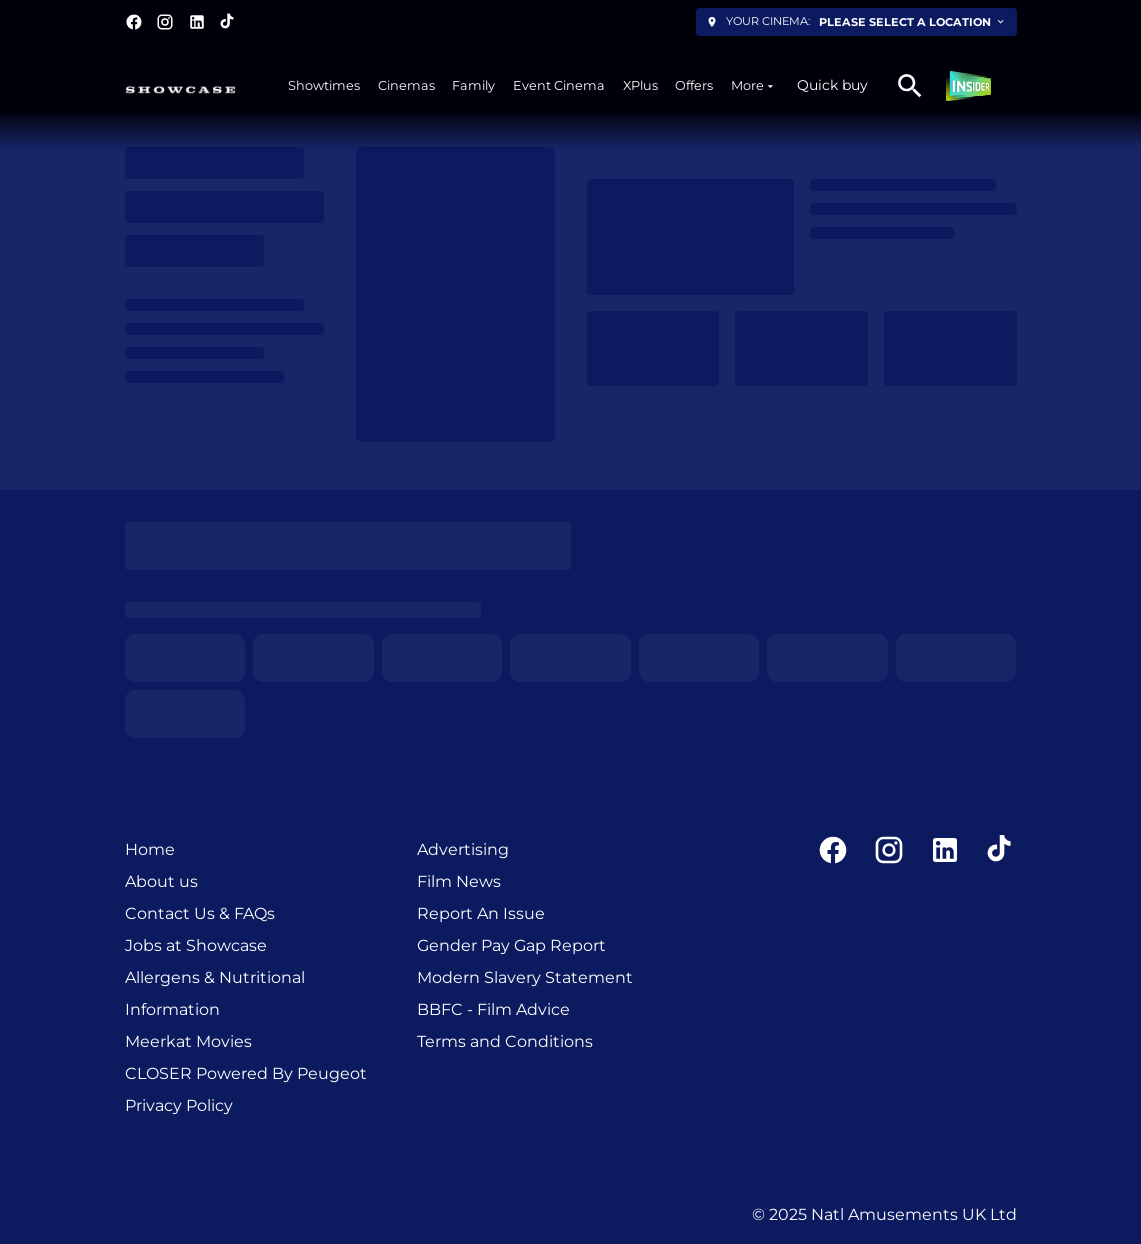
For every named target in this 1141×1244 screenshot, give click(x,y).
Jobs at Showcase (196, 945)
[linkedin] (197, 22)
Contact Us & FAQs (200, 913)
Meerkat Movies (188, 1041)
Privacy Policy (179, 1105)
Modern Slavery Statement (525, 977)
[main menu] (532, 86)
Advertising (463, 849)
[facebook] (134, 22)
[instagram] (165, 22)
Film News (459, 881)
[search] (910, 86)
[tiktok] (228, 22)
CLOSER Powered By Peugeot (246, 1073)
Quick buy (832, 85)
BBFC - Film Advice (493, 1009)
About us (161, 881)
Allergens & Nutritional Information (215, 993)
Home (150, 849)
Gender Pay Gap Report (511, 945)
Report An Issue (481, 913)
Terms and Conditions (505, 1041)
